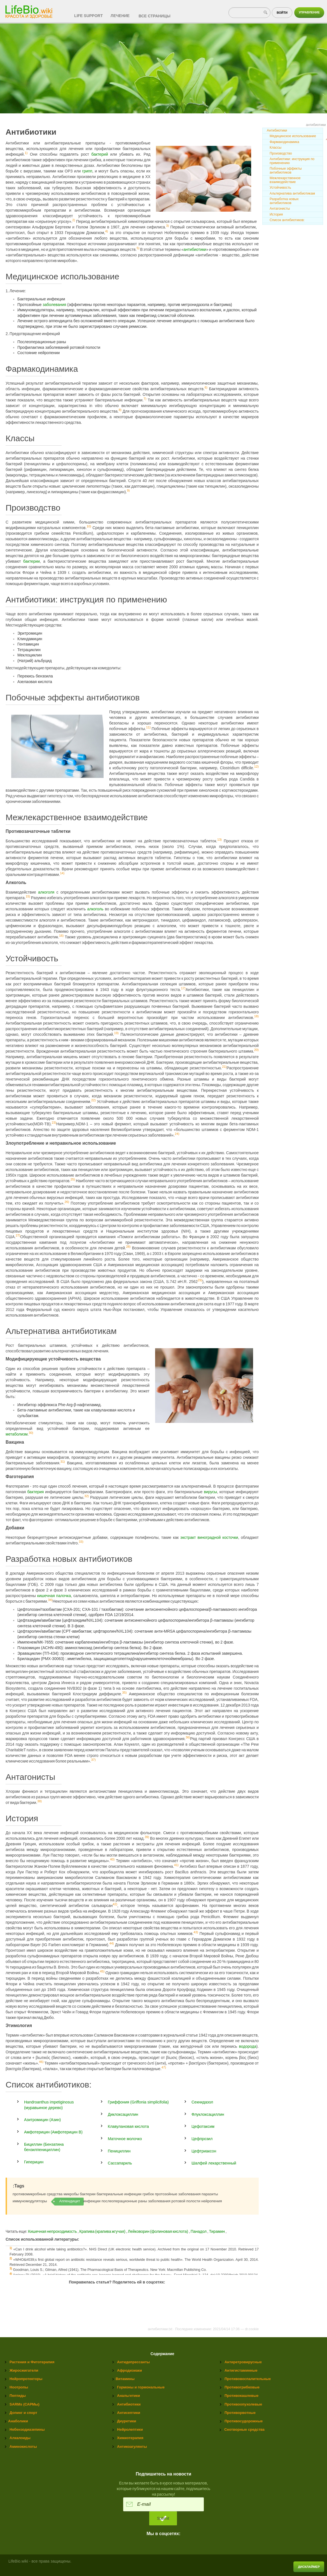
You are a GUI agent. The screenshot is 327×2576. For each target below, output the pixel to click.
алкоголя (46, 892)
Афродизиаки (129, 2370)
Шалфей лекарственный (213, 2163)
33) (81, 1541)
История (276, 214)
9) (128, 490)
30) (31, 1433)
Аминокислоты (23, 2446)
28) (128, 1246)
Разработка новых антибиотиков (284, 201)
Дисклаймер (309, 2566)
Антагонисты (280, 209)
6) (206, 387)
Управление (309, 12)
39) (147, 1837)
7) (145, 398)
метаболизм (17, 1434)
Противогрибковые (242, 2387)
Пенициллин (119, 2151)
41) (176, 1865)
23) (54, 1122)
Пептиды (18, 2395)
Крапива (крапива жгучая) (102, 2231)
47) (164, 2067)
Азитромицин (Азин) (42, 2119)
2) (73, 220)
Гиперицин (33, 2162)
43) (195, 1932)
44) (111, 1943)
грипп (87, 171)
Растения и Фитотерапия (32, 2362)
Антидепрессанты (133, 2362)
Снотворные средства (244, 2429)
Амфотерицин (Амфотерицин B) (53, 2132)
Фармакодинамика (284, 142)
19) (116, 1033)
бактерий (99, 154)
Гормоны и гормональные (141, 2387)
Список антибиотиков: (287, 220)
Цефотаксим (202, 2126)
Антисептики (128, 2413)
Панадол (199, 2231)
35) (124, 1692)
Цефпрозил (201, 2138)
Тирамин (217, 2231)
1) (26, 153)
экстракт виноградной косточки (209, 1537)
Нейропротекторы (26, 2379)
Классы (275, 147)
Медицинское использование (293, 136)
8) (120, 410)
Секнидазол (202, 2102)
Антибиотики (277, 130)
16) (61, 935)
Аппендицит (69, 2201)
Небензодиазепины (27, 2429)
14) (62, 873)
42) (115, 1904)
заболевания (54, 304)
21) (224, 1066)
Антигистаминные (241, 2370)
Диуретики (126, 2421)
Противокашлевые (241, 2395)
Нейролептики (130, 2429)
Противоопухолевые (243, 2404)
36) (188, 1737)
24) (177, 1133)
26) (67, 1201)
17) (183, 988)
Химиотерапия (130, 2438)
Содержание (162, 2354)
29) (200, 1280)
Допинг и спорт (23, 2413)
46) (41, 2062)
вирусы (210, 1492)
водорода (247, 2046)
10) (89, 526)
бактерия (35, 1492)
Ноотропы (19, 2387)
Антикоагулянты (132, 2446)
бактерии (31, 561)
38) (39, 1801)
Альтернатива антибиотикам (292, 193)
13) (219, 839)
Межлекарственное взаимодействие (285, 180)
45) (102, 1971)
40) (112, 1859)
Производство (281, 153)
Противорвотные (240, 2413)
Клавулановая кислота (128, 2126)
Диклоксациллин (123, 2114)
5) (138, 248)
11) (148, 727)
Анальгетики (128, 2395)
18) (256, 1016)
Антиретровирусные (243, 2362)
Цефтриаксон (203, 2151)
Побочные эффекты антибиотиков (286, 170)
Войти (282, 12)
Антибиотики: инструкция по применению (292, 161)
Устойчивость (280, 188)
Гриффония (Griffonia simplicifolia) (138, 2102)
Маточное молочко (125, 2138)
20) (256, 1049)
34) (50, 1600)
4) (106, 231)
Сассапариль (120, 2163)
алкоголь (95, 909)
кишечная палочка (54, 1595)
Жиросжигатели (24, 2370)
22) (93, 1100)
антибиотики (194, 249)
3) (167, 225)
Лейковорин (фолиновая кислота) (158, 2231)
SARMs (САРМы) (24, 2404)
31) (62, 1461)
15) (28, 896)
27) (18, 1235)
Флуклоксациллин (207, 2114)
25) (73, 1179)
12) (256, 766)
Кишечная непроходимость (52, 2231)
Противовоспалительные (248, 2379)
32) (86, 1496)
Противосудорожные (244, 2421)
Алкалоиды (20, 2438)
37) (93, 1760)
